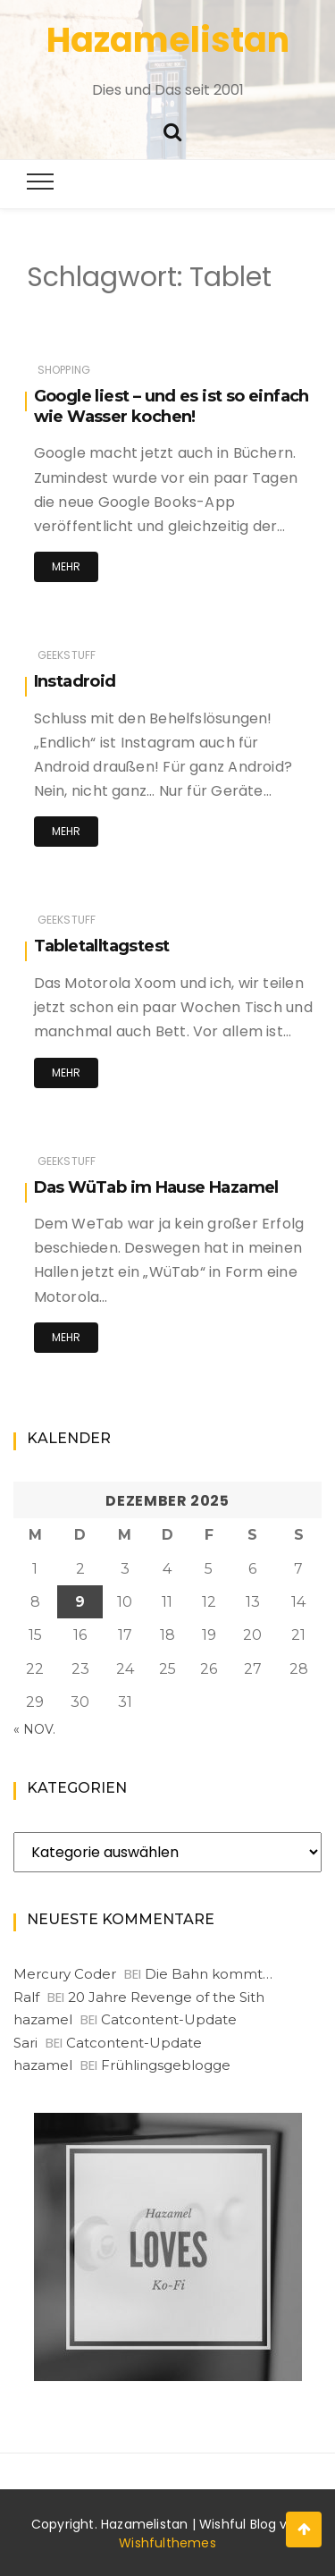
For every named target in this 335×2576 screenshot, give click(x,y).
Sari (25, 2042)
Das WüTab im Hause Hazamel (156, 1187)
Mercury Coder (64, 1973)
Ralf (26, 1997)
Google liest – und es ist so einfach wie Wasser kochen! (171, 406)
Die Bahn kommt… (208, 1973)
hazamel (42, 2019)
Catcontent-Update (169, 2019)
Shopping (64, 369)
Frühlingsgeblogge (165, 2065)
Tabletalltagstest (102, 946)
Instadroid (75, 681)
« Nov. (34, 1729)
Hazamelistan (167, 39)
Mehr (66, 566)
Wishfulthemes (167, 2543)
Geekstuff (67, 655)
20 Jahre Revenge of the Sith (166, 1997)
